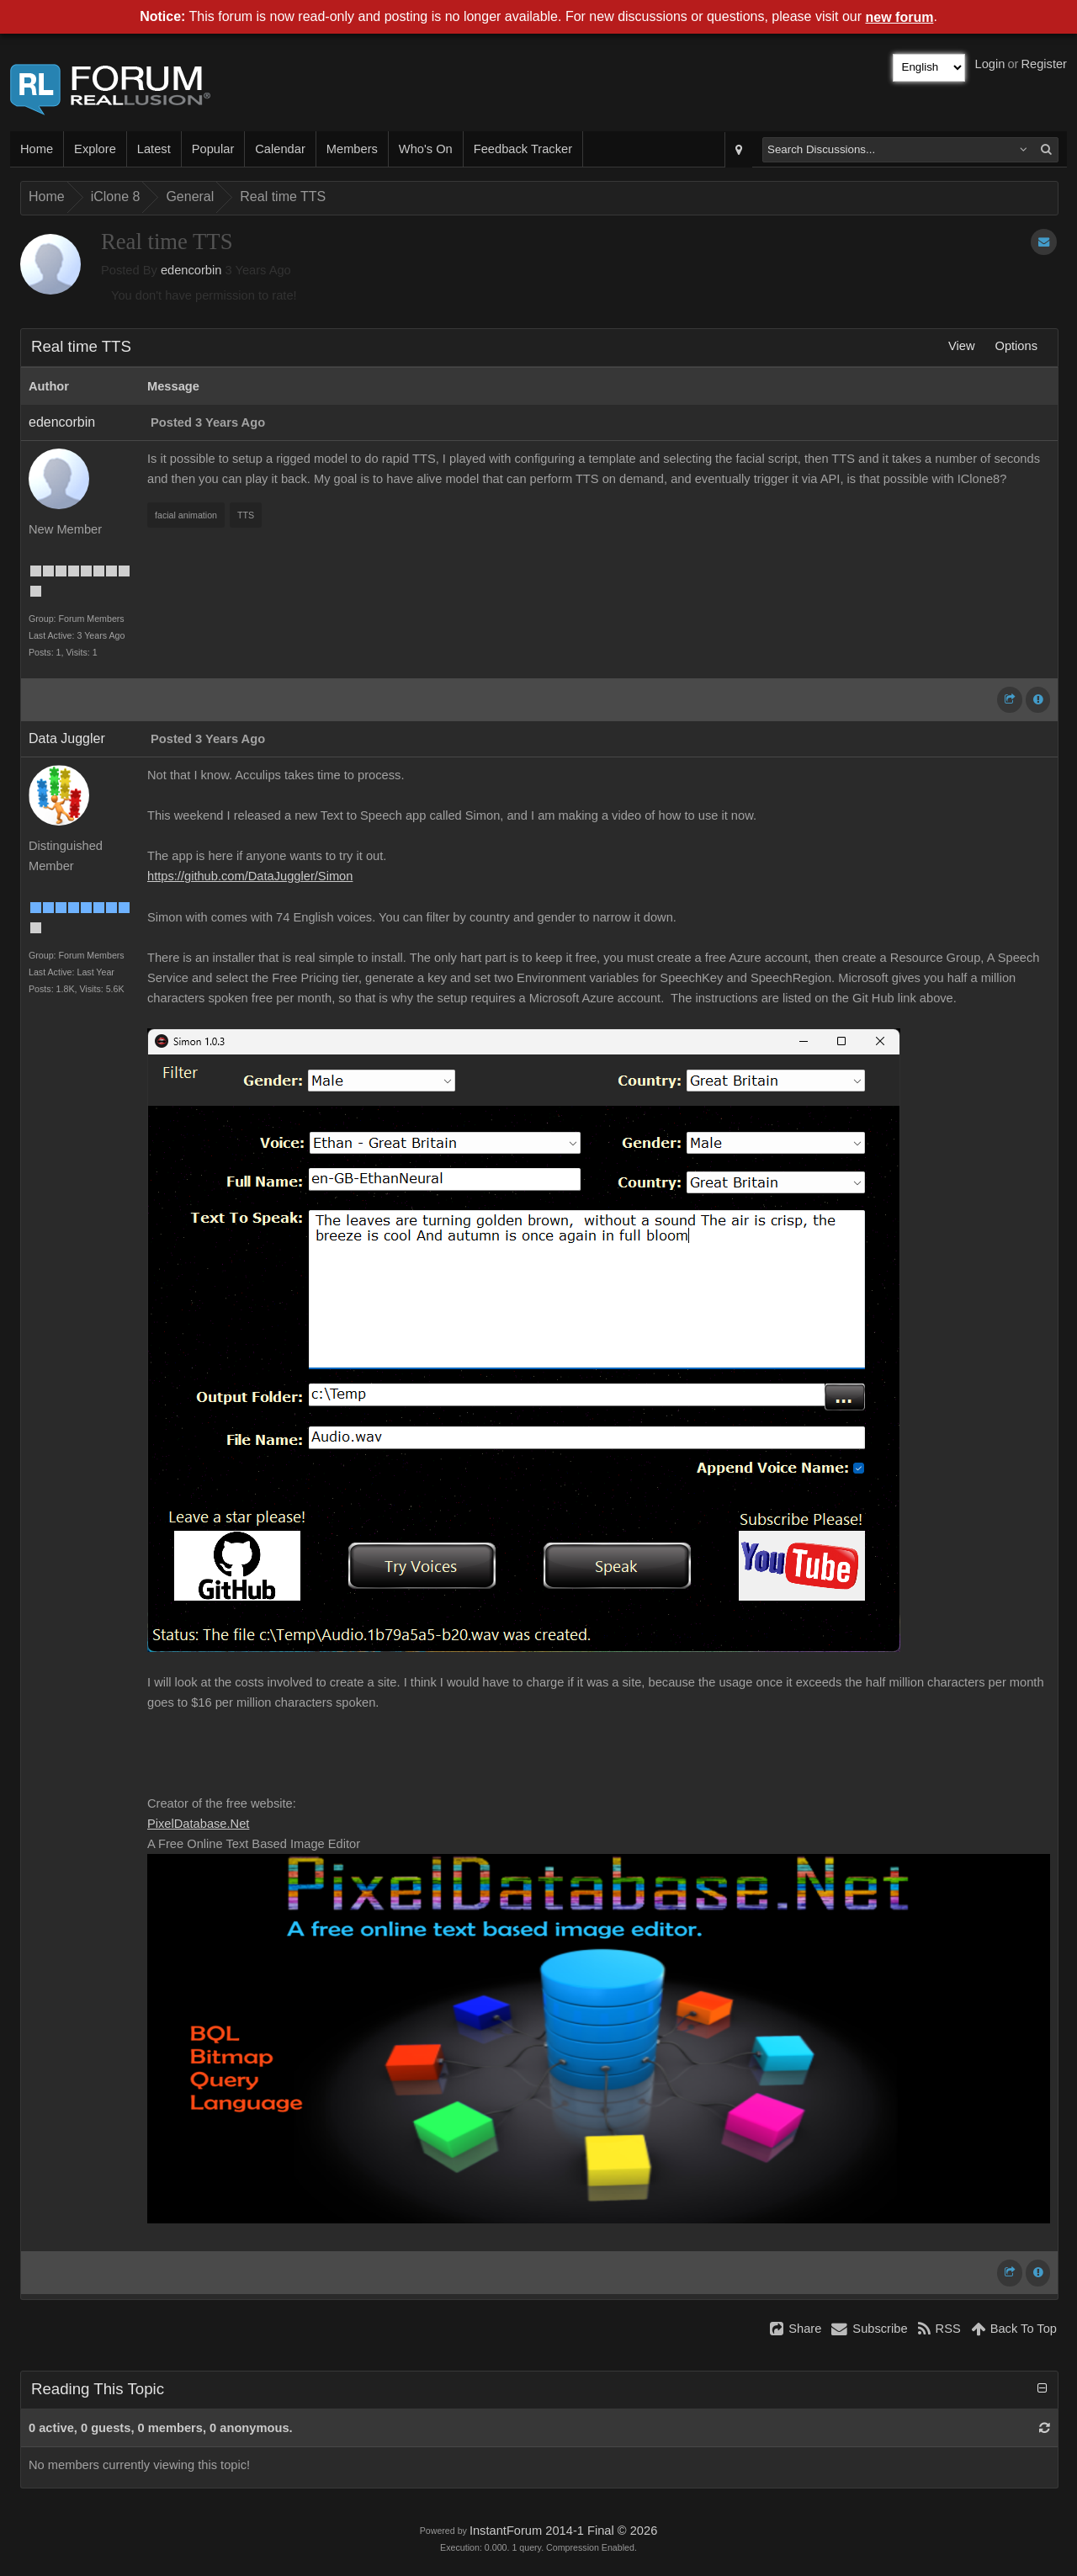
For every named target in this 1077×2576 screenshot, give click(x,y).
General (190, 196)
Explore (95, 149)
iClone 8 (116, 196)
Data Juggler (67, 738)
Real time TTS (283, 196)
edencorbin (191, 270)
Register (1044, 64)
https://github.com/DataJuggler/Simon (250, 876)
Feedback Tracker (523, 149)
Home (36, 149)
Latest (154, 149)
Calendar (280, 149)
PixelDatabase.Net (198, 1823)
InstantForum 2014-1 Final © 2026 (563, 2530)
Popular (213, 149)
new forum (900, 17)
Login (990, 64)
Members (352, 149)
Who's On (426, 149)
